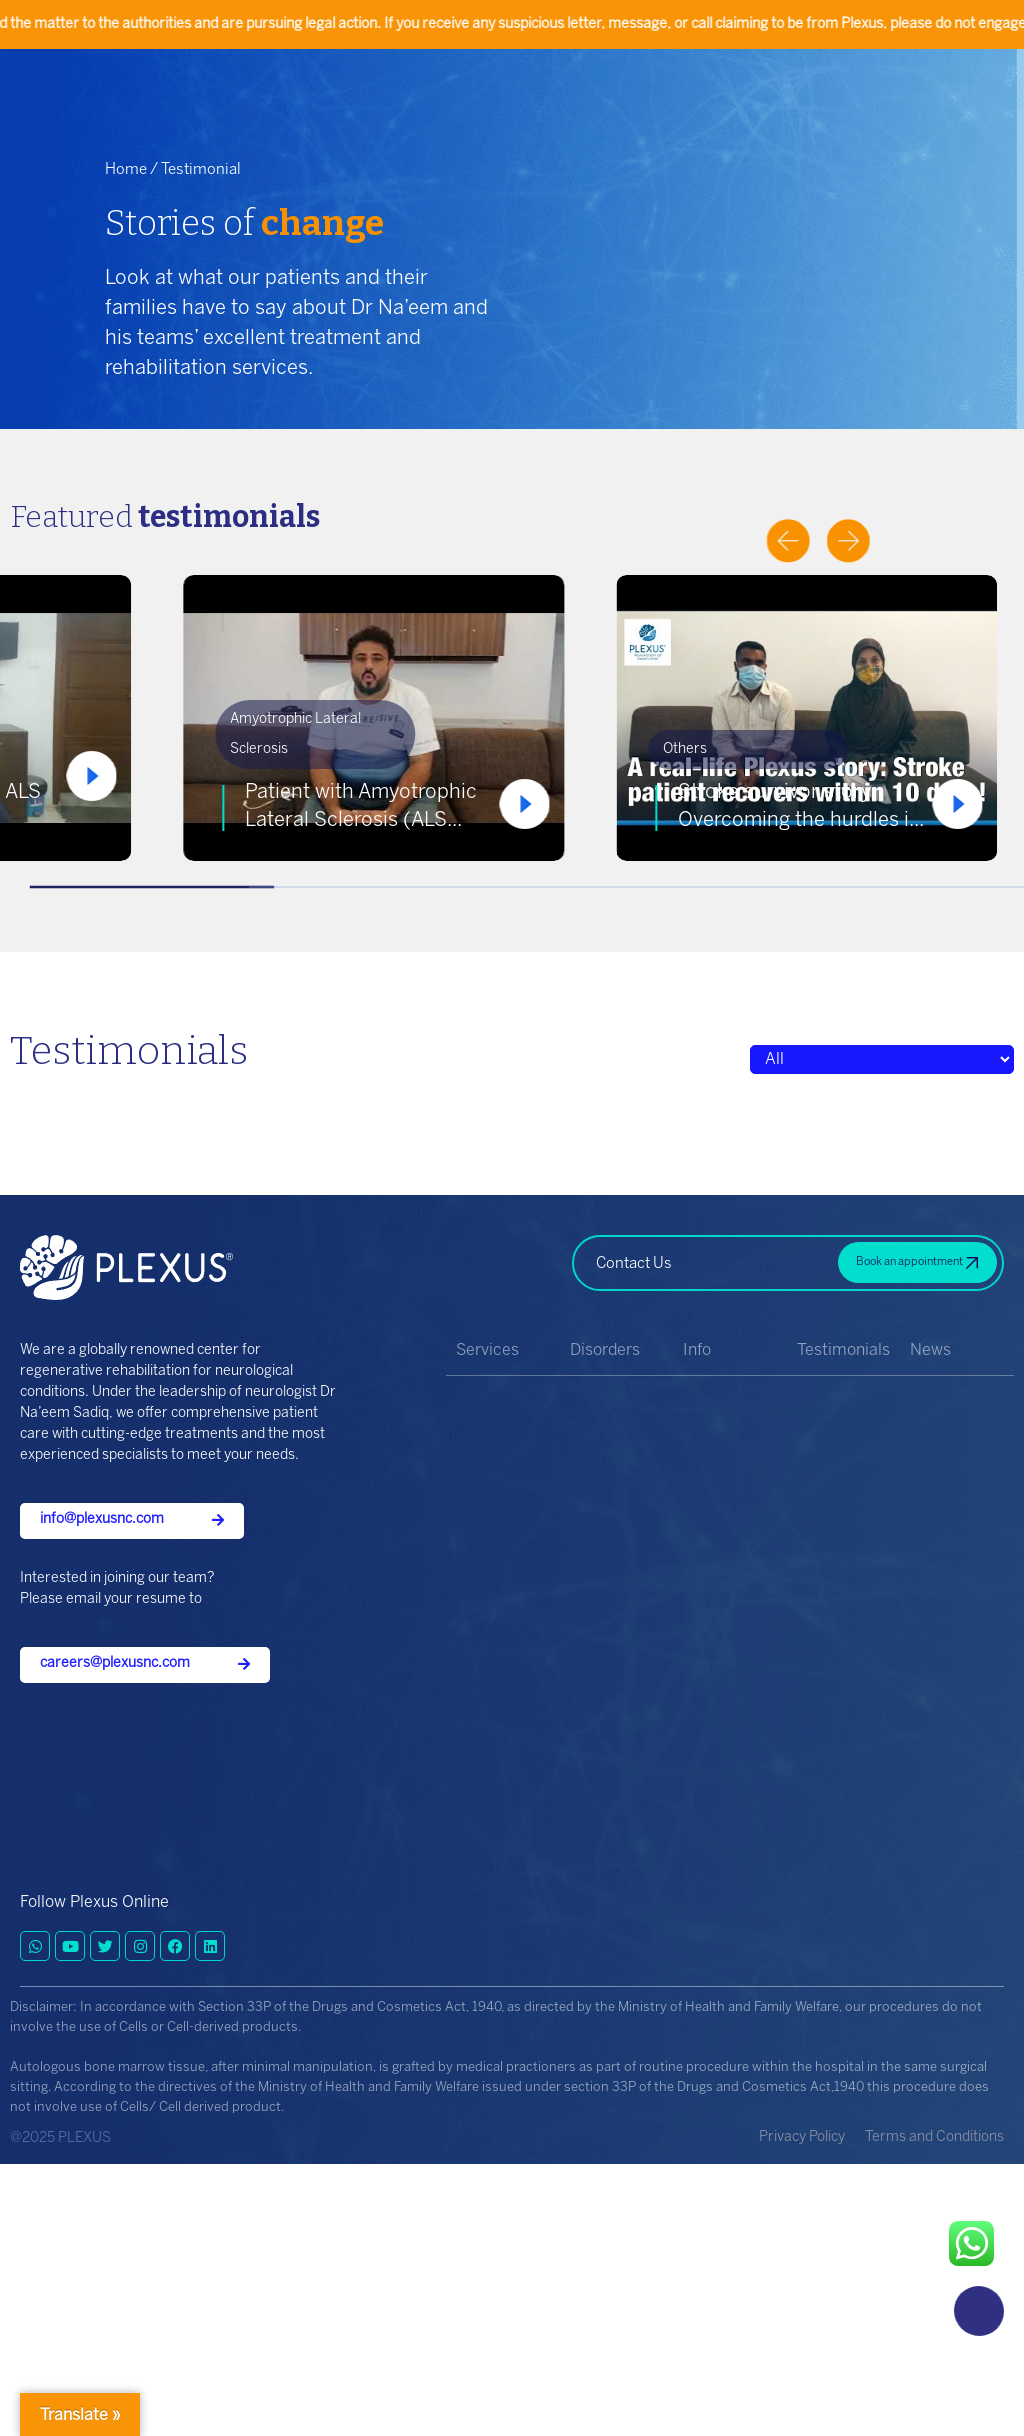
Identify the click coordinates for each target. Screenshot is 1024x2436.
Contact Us (634, 1264)
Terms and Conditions (934, 2137)
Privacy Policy (802, 2137)
